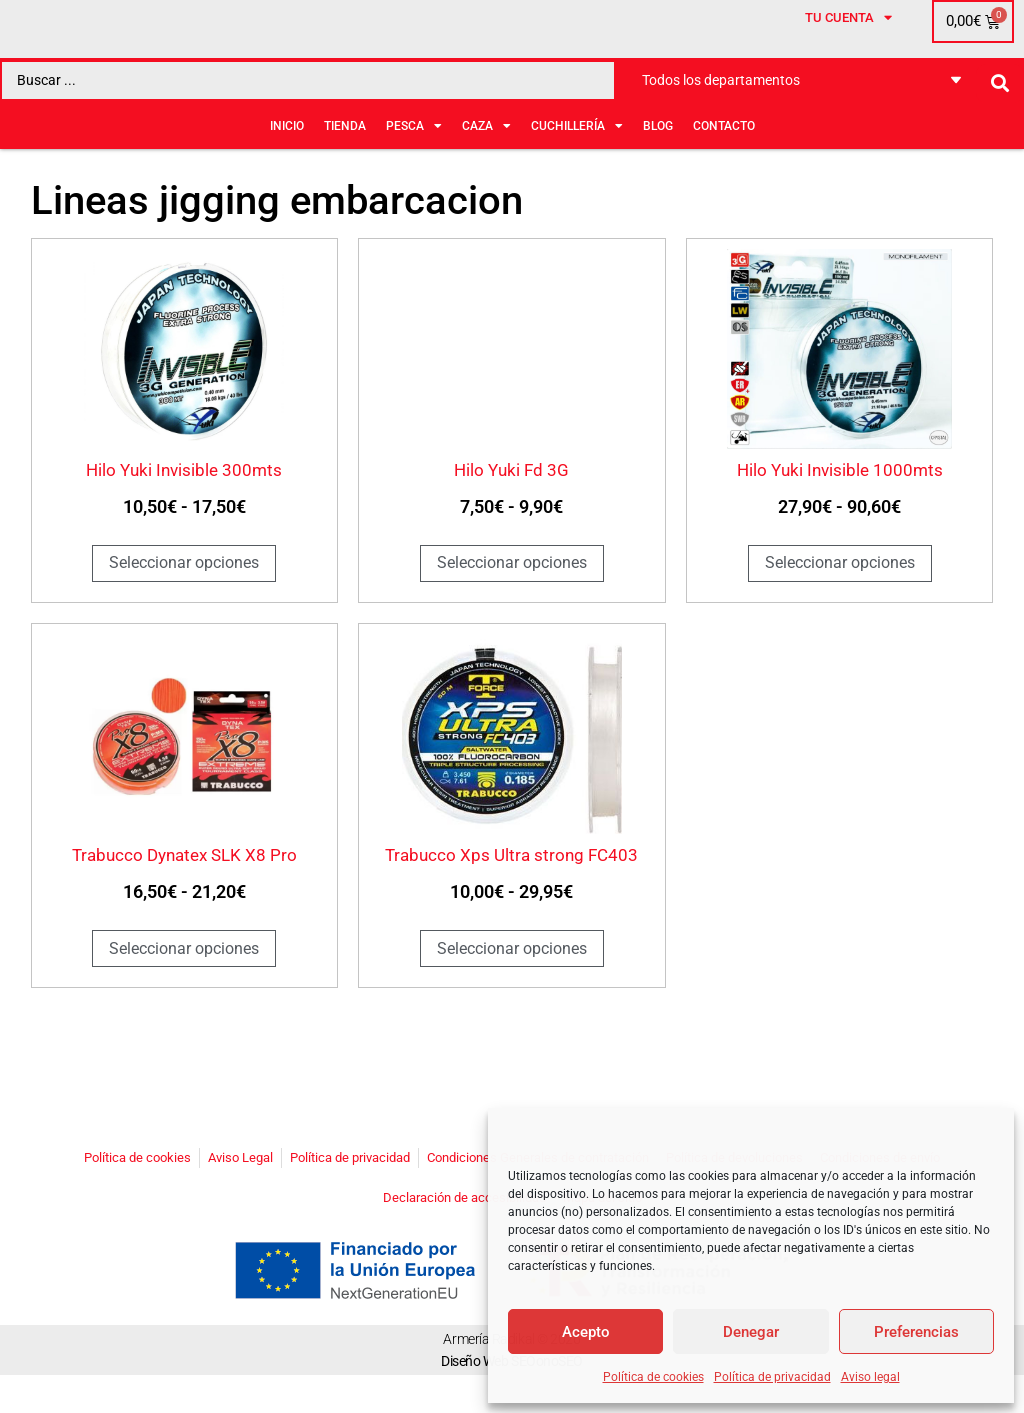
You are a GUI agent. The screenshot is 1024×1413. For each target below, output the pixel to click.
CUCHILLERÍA (577, 159)
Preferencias (916, 1332)
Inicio (287, 159)
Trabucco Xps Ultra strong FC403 (511, 893)
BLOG (658, 159)
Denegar (751, 1332)
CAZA (486, 159)
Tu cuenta (848, 55)
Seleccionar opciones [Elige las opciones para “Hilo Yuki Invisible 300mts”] (184, 600)
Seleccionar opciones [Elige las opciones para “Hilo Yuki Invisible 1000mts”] (840, 600)
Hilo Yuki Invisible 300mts (184, 508)
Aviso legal (870, 1377)
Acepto (586, 1332)
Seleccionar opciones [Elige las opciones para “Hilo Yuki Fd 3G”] (512, 600)
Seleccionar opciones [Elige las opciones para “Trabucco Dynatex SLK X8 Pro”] (184, 985)
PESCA (414, 159)
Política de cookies (653, 1377)
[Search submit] (1000, 115)
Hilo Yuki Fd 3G (511, 508)
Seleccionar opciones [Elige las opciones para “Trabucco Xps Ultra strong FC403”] (512, 985)
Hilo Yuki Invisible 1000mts (840, 508)
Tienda (345, 159)
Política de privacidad (772, 1377)
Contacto (724, 159)
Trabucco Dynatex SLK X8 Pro (184, 893)
